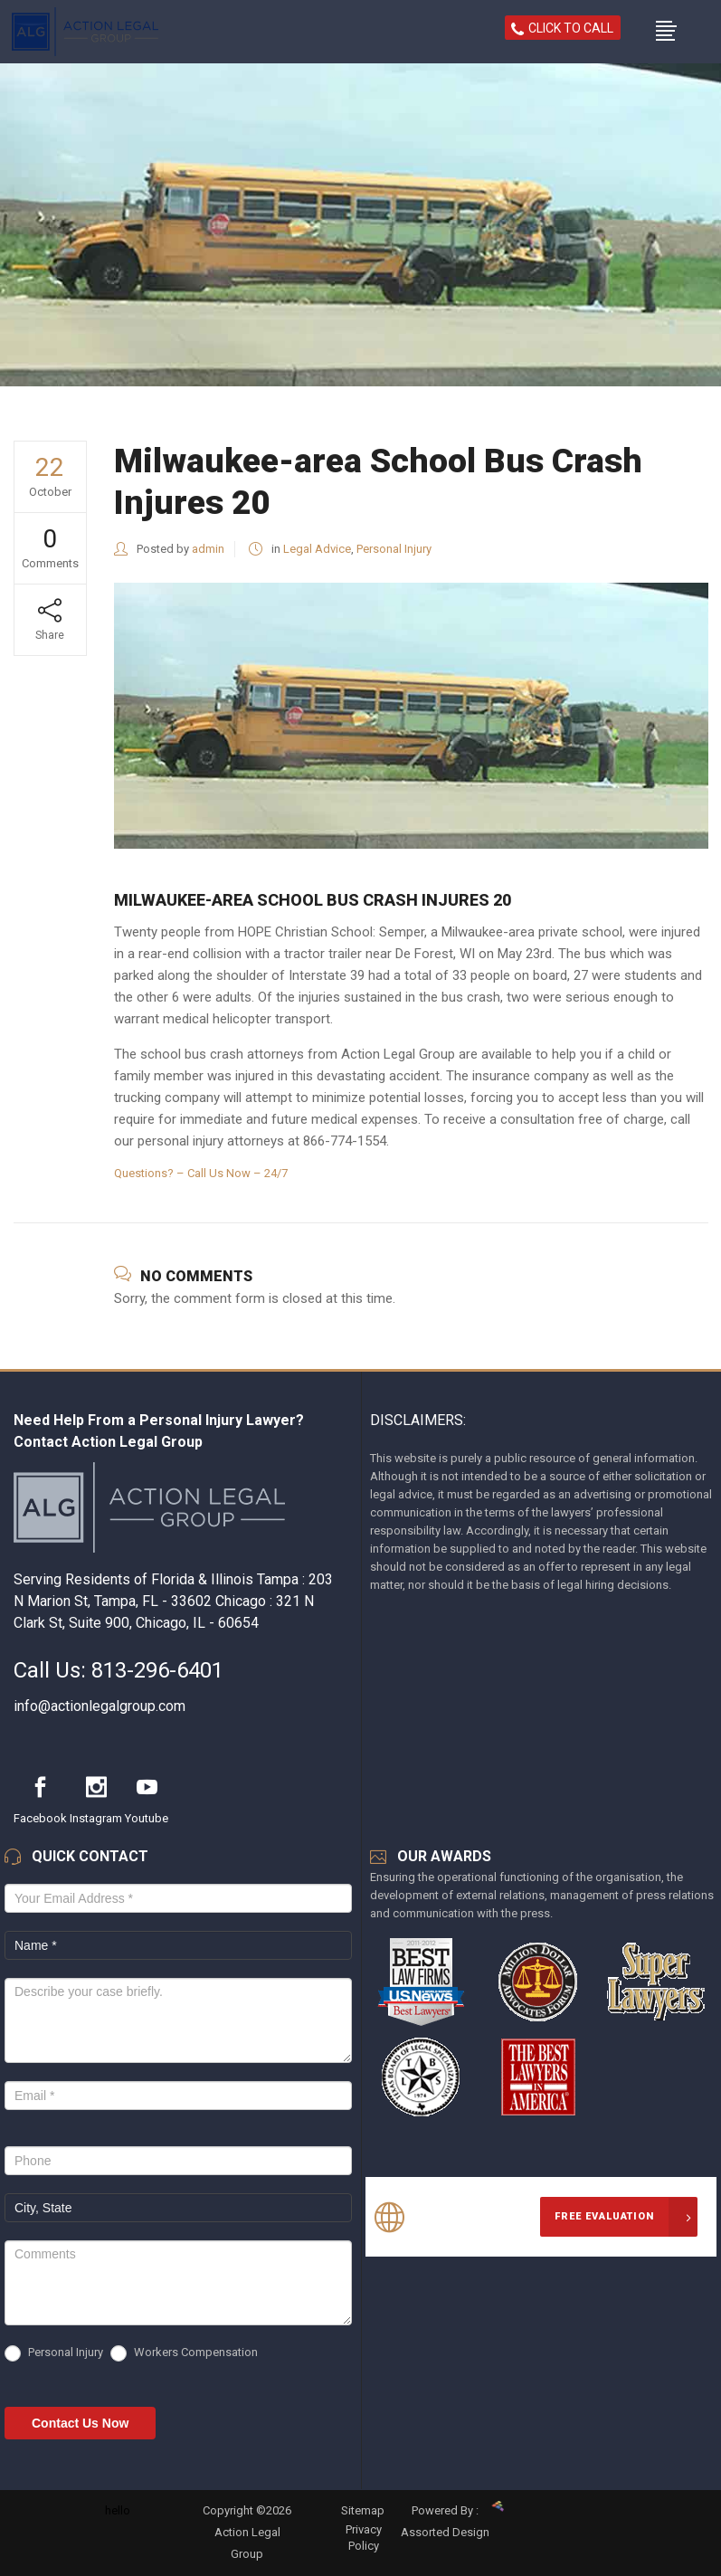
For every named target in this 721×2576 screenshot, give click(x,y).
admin (208, 549)
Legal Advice (317, 549)
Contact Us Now (80, 2423)
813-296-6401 (157, 1670)
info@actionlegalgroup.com (99, 1706)
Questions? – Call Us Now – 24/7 (201, 1173)
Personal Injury (394, 549)
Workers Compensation (184, 2353)
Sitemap (362, 2510)
